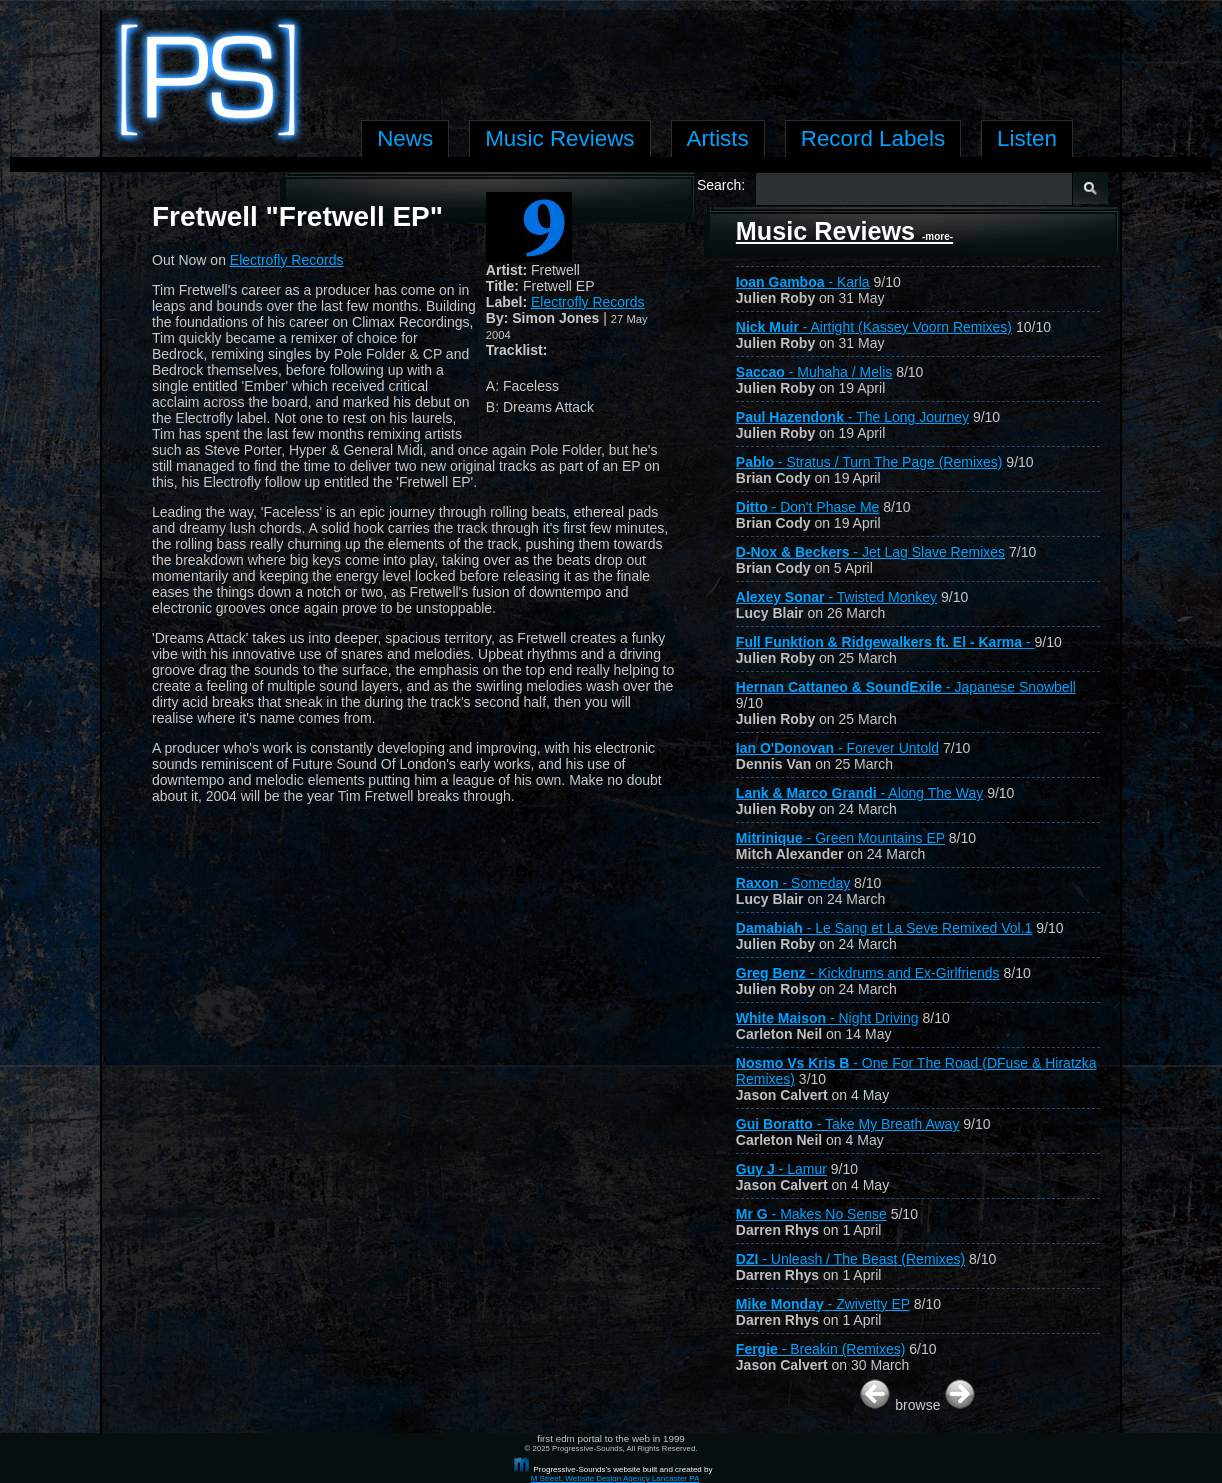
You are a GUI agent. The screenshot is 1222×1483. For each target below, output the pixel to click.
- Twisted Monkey (836, 597)
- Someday (793, 883)
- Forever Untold (837, 748)
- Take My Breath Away (848, 1124)
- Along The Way (859, 793)
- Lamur (781, 1169)
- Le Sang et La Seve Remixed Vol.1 (884, 928)
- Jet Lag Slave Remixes (870, 552)
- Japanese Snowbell (906, 687)
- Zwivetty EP (823, 1304)
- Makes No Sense (811, 1214)
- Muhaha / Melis (814, 372)
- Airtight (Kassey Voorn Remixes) (874, 327)
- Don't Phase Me (808, 507)
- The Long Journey (852, 417)
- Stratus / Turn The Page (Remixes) (869, 462)
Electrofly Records (588, 302)
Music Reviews (844, 231)
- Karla (803, 282)
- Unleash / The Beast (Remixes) (850, 1259)
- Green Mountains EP (840, 838)
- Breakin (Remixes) (821, 1349)
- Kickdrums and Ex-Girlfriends (868, 973)
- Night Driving (827, 1018)
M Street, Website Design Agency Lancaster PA (615, 1478)
